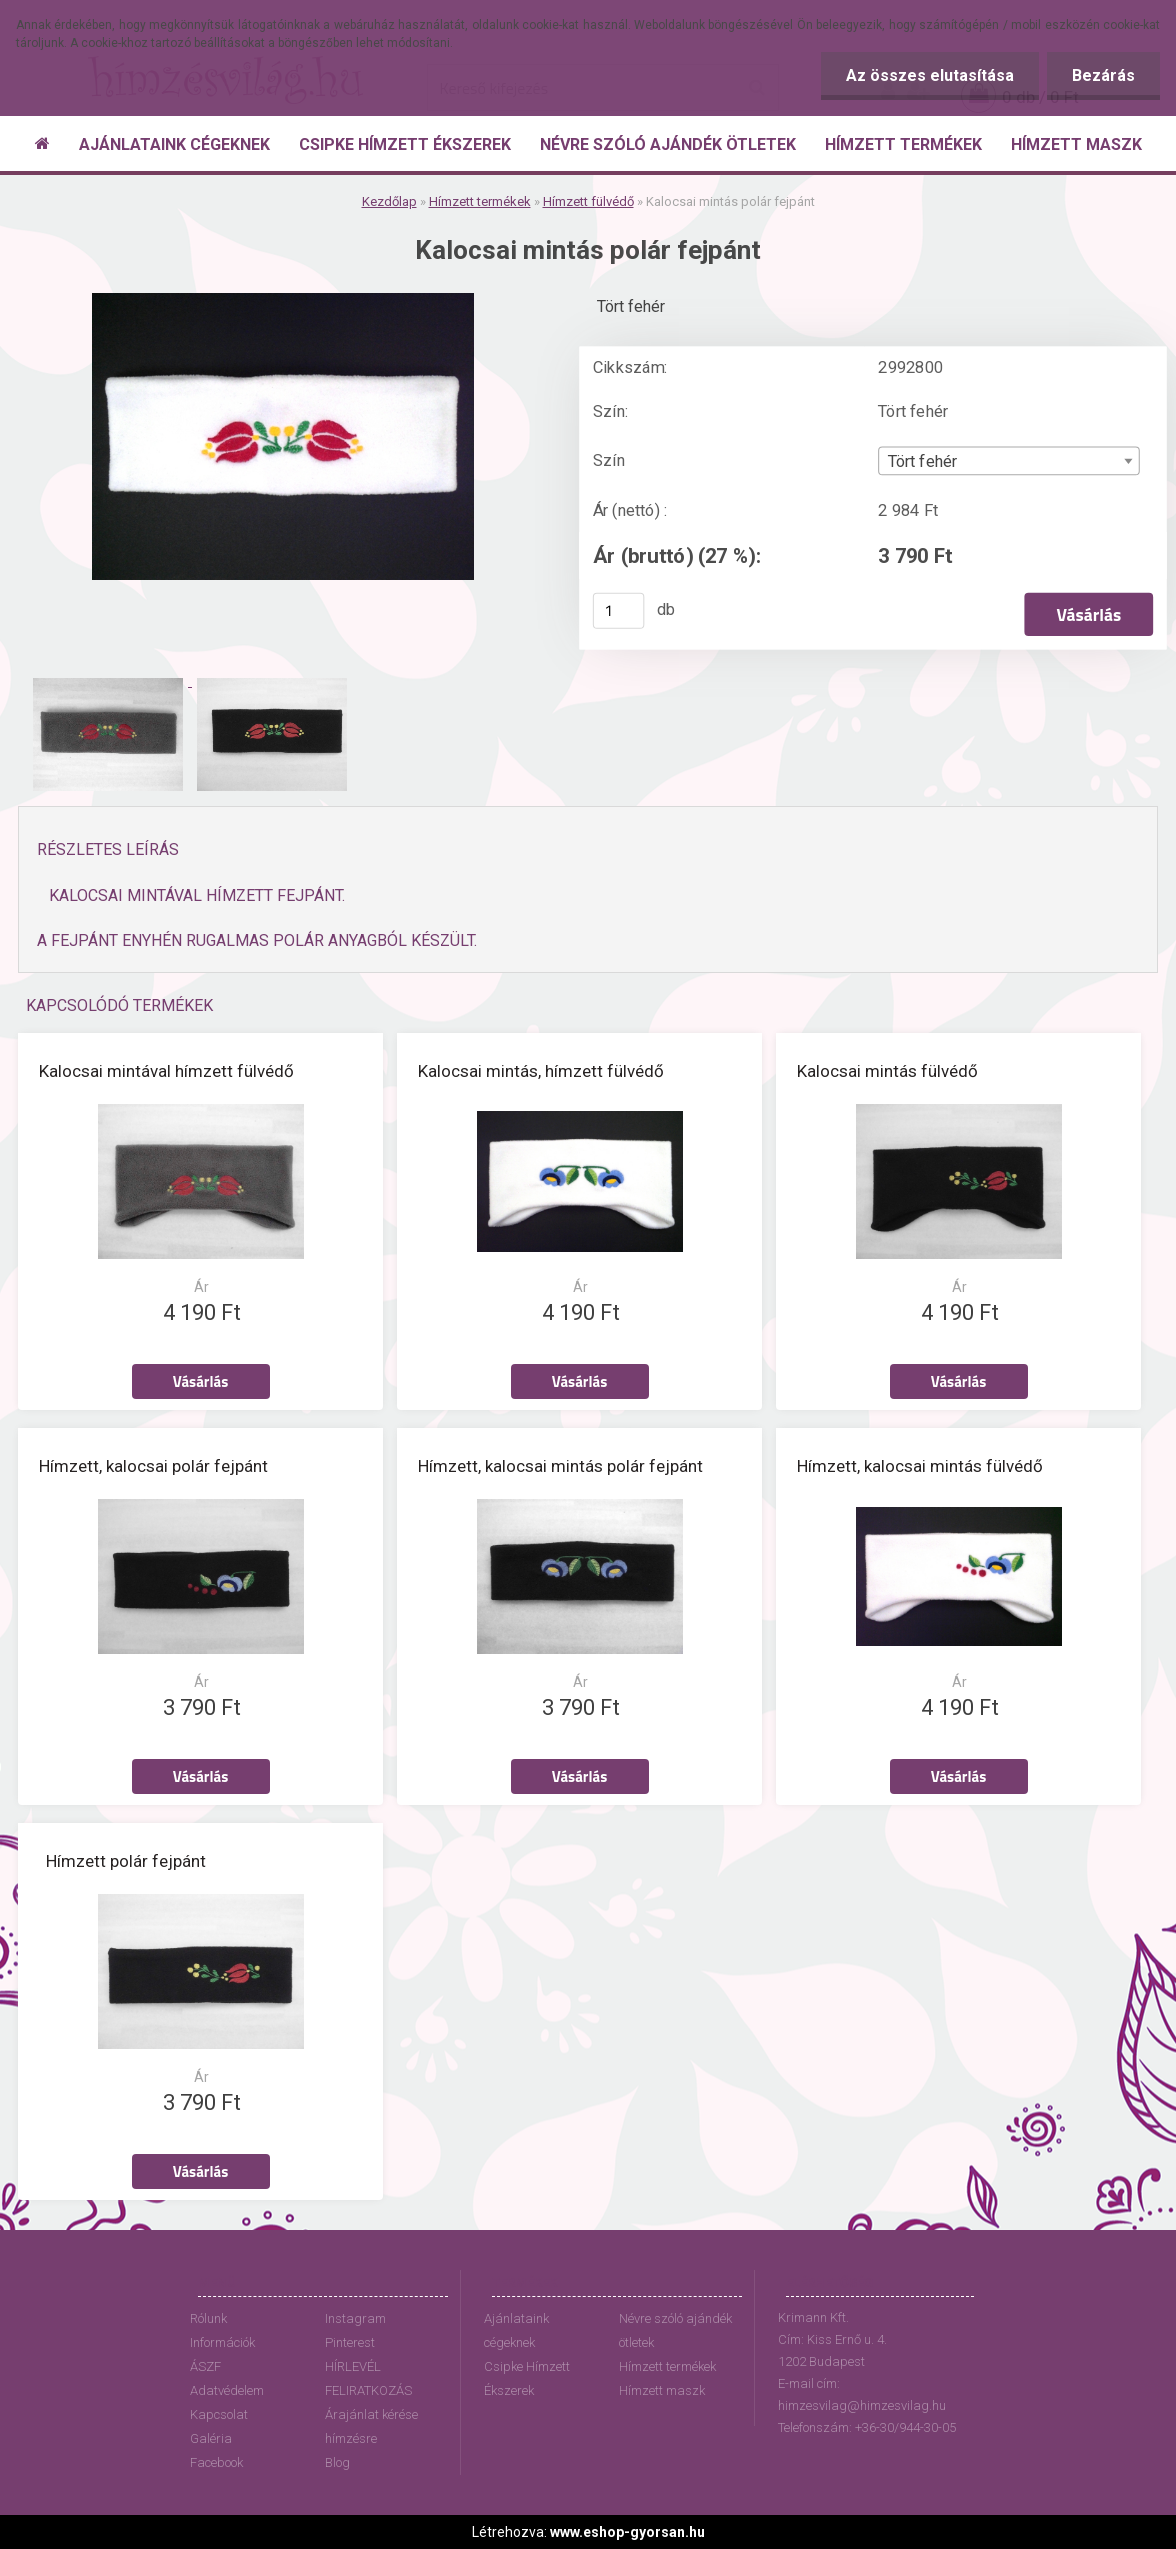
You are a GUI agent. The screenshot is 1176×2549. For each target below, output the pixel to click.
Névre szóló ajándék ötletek (675, 2330)
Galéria (211, 2438)
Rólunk (208, 2318)
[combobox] (1008, 461)
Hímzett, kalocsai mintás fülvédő (920, 1466)
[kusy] (619, 611)
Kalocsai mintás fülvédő (887, 1071)
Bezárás (1103, 75)
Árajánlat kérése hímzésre (371, 2426)
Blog (337, 2462)
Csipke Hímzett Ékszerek (527, 2378)
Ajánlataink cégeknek (516, 2330)
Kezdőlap (389, 201)
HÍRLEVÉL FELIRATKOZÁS (368, 2378)
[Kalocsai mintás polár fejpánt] (283, 300)
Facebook (216, 2462)
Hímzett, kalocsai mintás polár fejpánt (560, 1466)
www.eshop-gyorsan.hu (627, 2532)
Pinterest (350, 2342)
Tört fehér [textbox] (923, 462)
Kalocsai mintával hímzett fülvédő (166, 1071)
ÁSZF (205, 2366)
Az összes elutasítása (930, 75)
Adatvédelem (227, 2390)
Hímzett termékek (480, 201)
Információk (222, 2342)
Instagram (355, 2318)
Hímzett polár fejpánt (126, 1861)
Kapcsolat (219, 2414)
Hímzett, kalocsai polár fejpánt (153, 1466)
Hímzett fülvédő (588, 201)
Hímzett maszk (662, 2390)
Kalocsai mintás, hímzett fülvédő (541, 1071)
